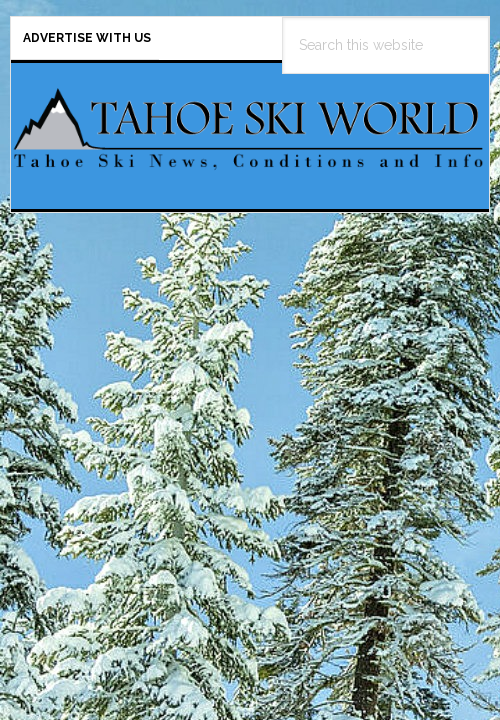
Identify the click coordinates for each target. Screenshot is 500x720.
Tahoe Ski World (250, 128)
